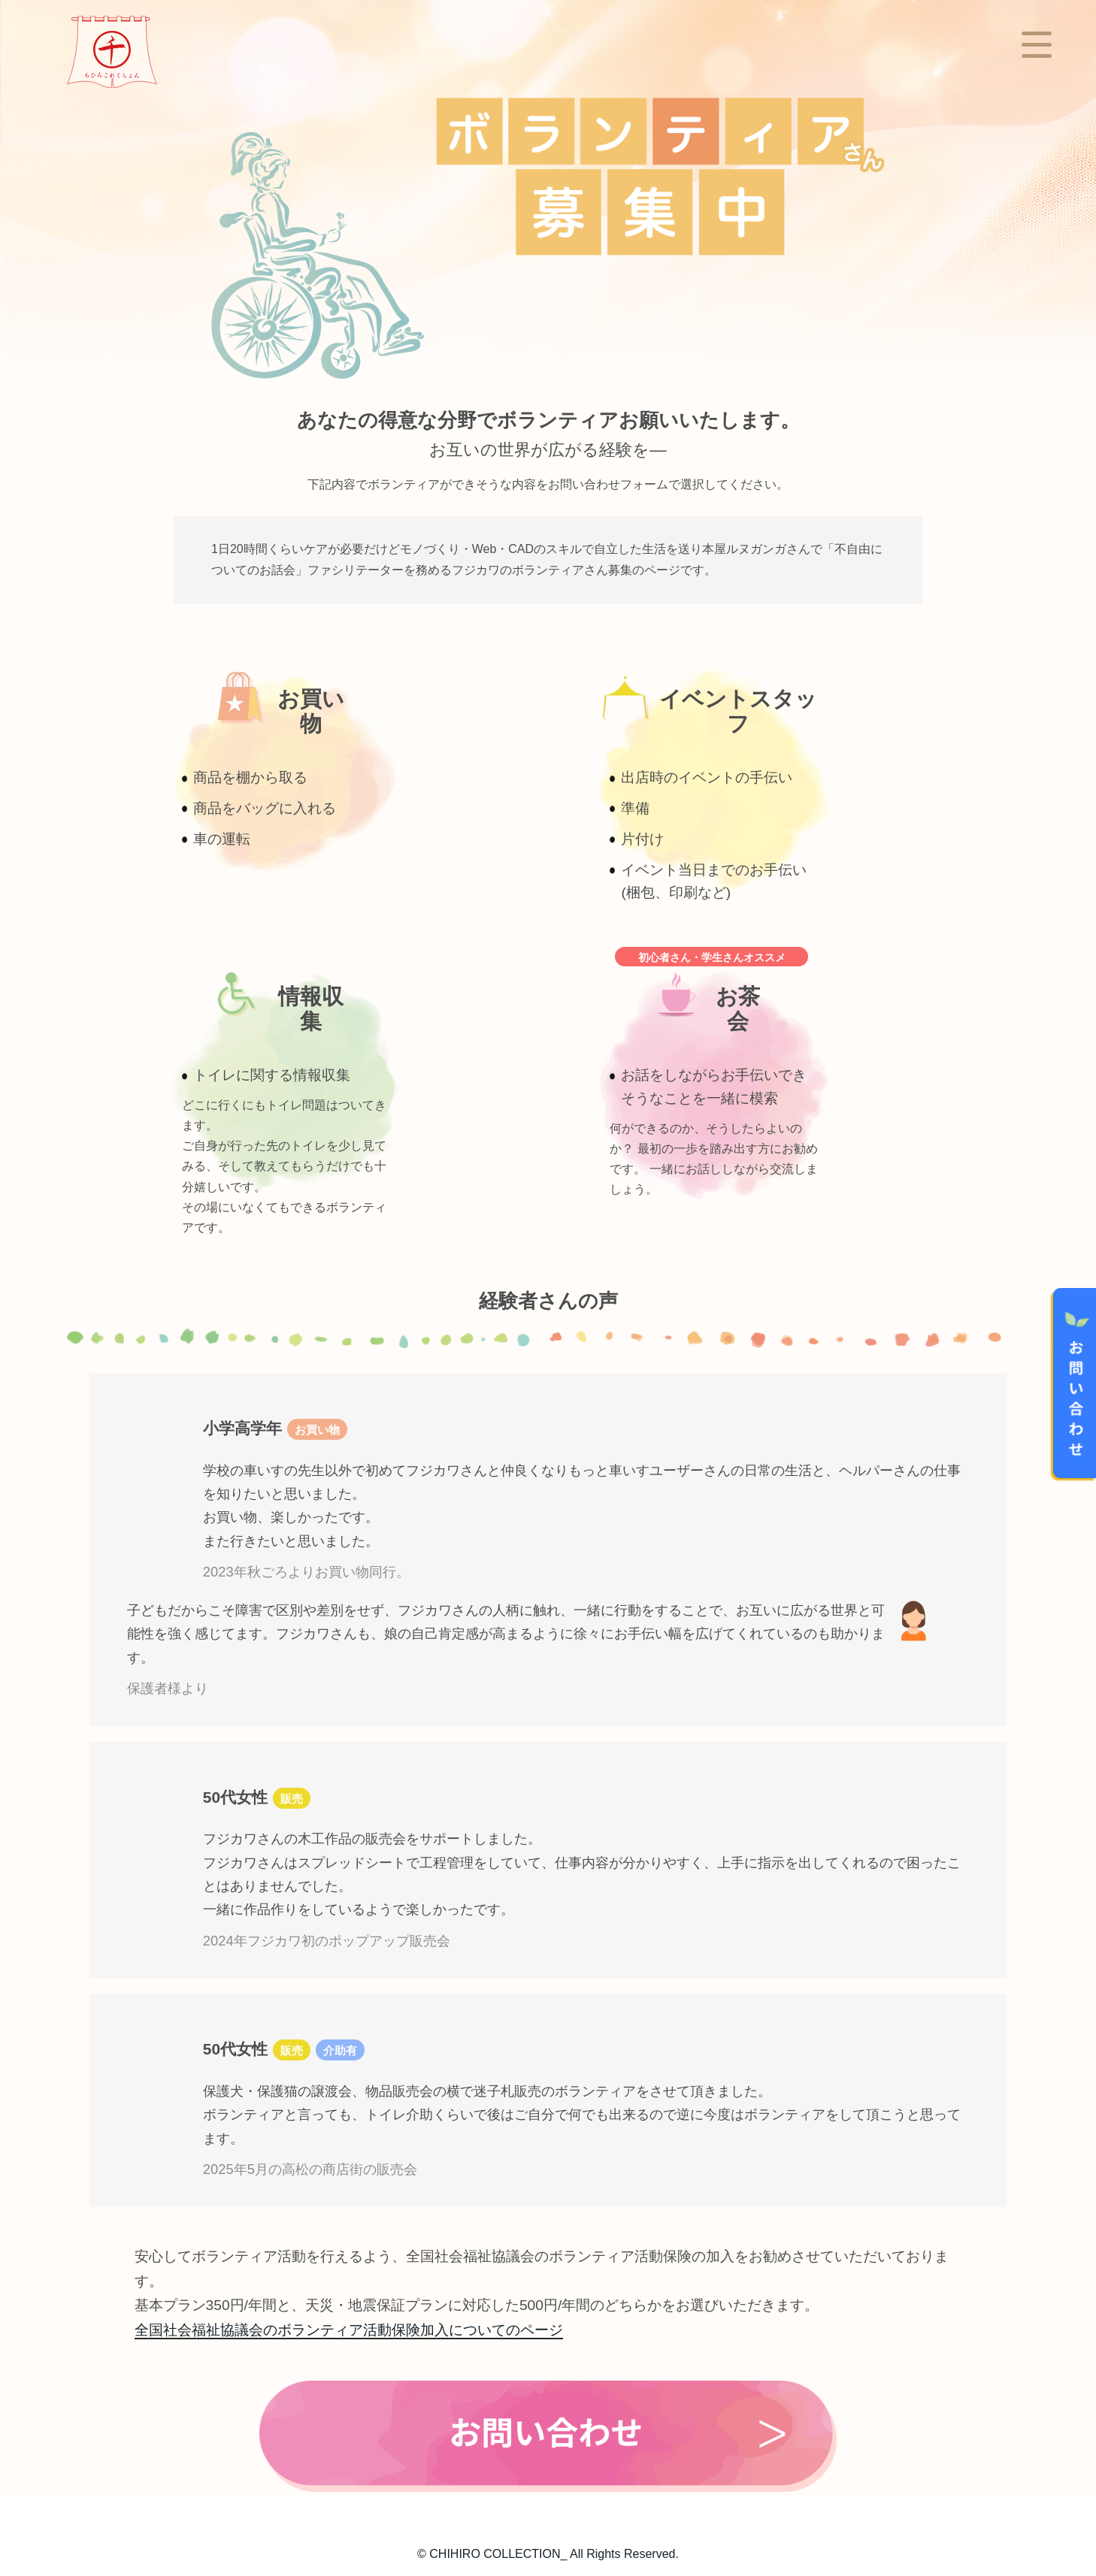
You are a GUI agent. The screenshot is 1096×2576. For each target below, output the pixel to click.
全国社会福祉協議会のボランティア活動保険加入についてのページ (349, 2330)
